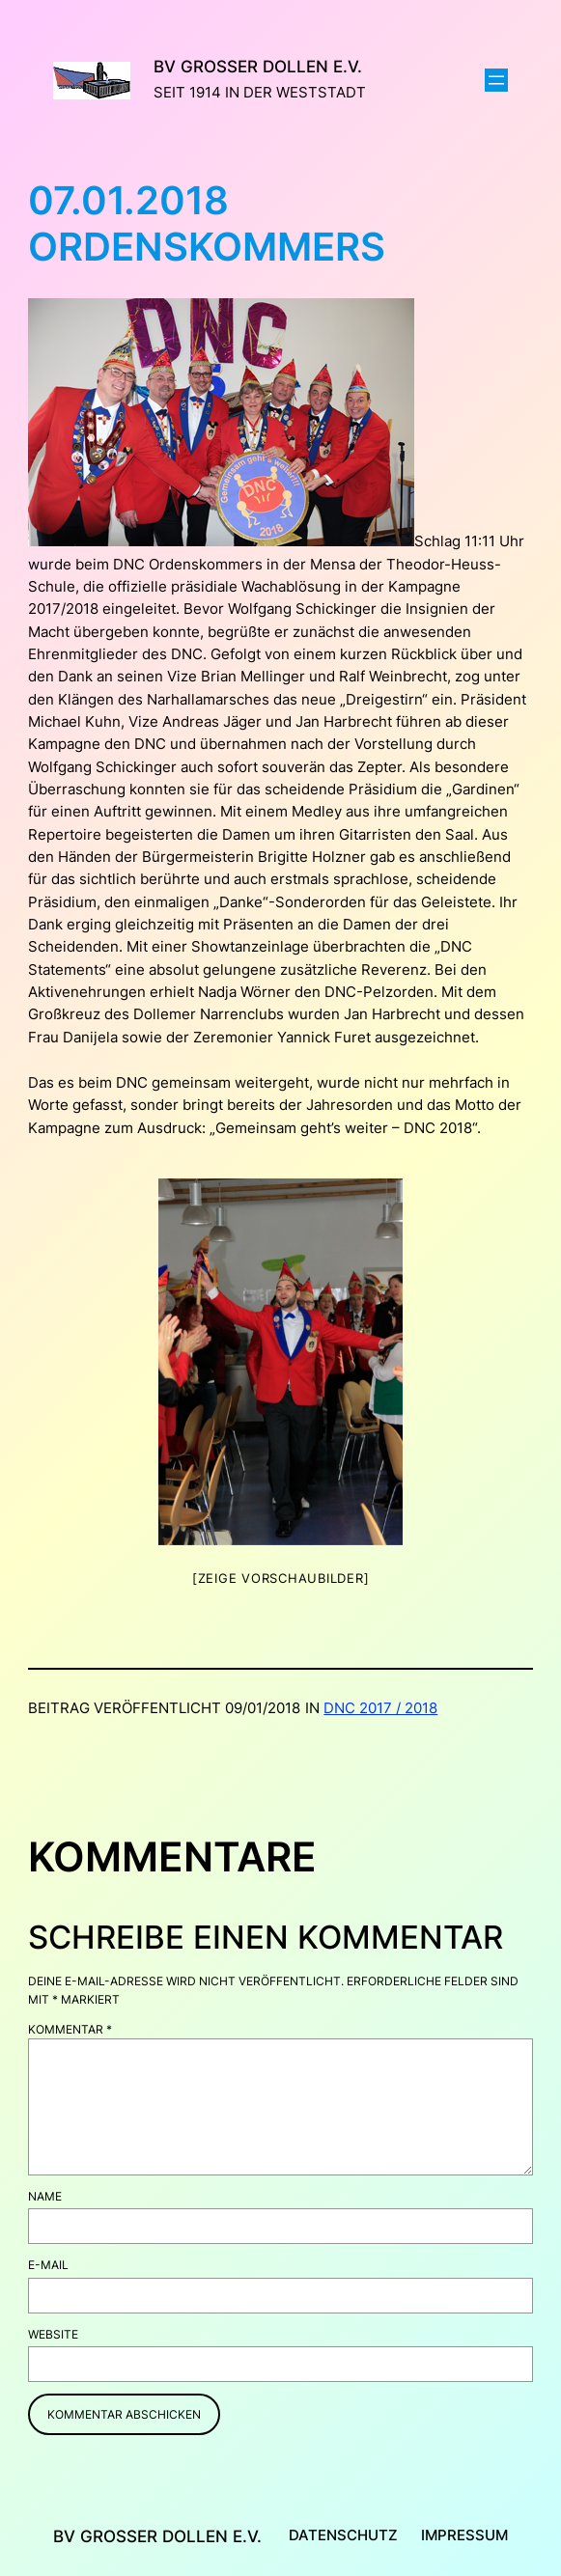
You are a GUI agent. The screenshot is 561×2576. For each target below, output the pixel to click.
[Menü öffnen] (496, 80)
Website (53, 2334)
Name (45, 2196)
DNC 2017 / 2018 (380, 1708)
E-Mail (48, 2264)
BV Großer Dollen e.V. (258, 66)
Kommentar (70, 2029)
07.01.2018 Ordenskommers (206, 224)
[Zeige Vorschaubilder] (281, 1578)
